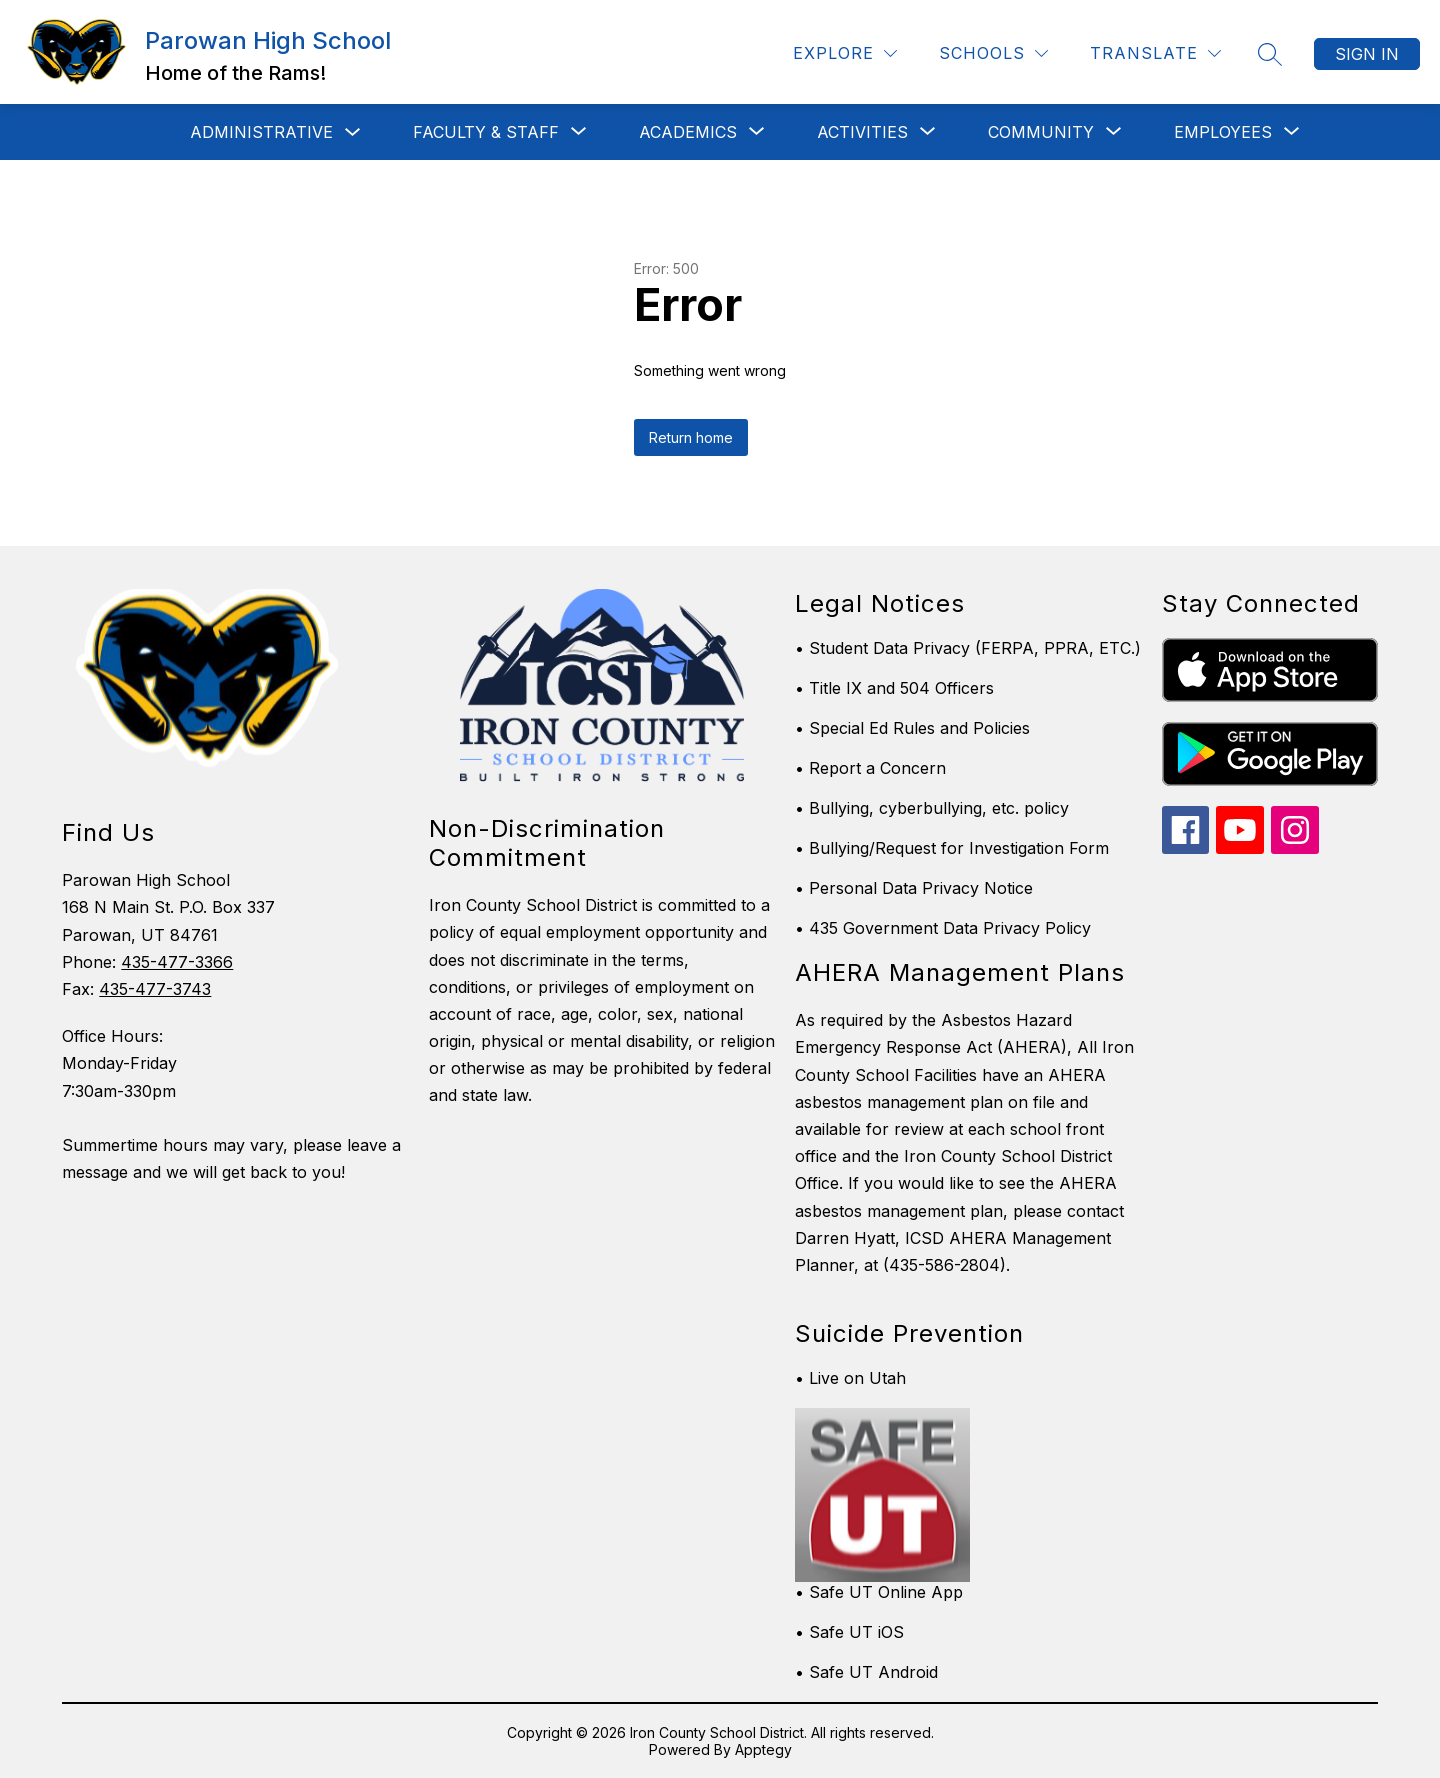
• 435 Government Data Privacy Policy (943, 928)
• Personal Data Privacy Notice (914, 888)
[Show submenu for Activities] (862, 132)
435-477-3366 (177, 962)
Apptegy (763, 1749)
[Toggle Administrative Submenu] (353, 132)
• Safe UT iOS (849, 1632)
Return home (691, 437)
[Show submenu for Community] (1041, 132)
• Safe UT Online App (879, 1592)
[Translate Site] (1155, 53)
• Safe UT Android (866, 1672)
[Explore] (845, 53)
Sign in (1367, 54)
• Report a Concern (870, 768)
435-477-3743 (155, 989)
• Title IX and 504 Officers (894, 688)
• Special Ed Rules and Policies (912, 728)
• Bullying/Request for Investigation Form (952, 848)
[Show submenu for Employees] (1223, 132)
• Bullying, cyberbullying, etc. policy (932, 808)
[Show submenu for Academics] (688, 132)
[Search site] (1270, 54)
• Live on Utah (850, 1378)
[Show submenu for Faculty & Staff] (486, 132)
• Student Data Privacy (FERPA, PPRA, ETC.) (968, 648)
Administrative (261, 132)
